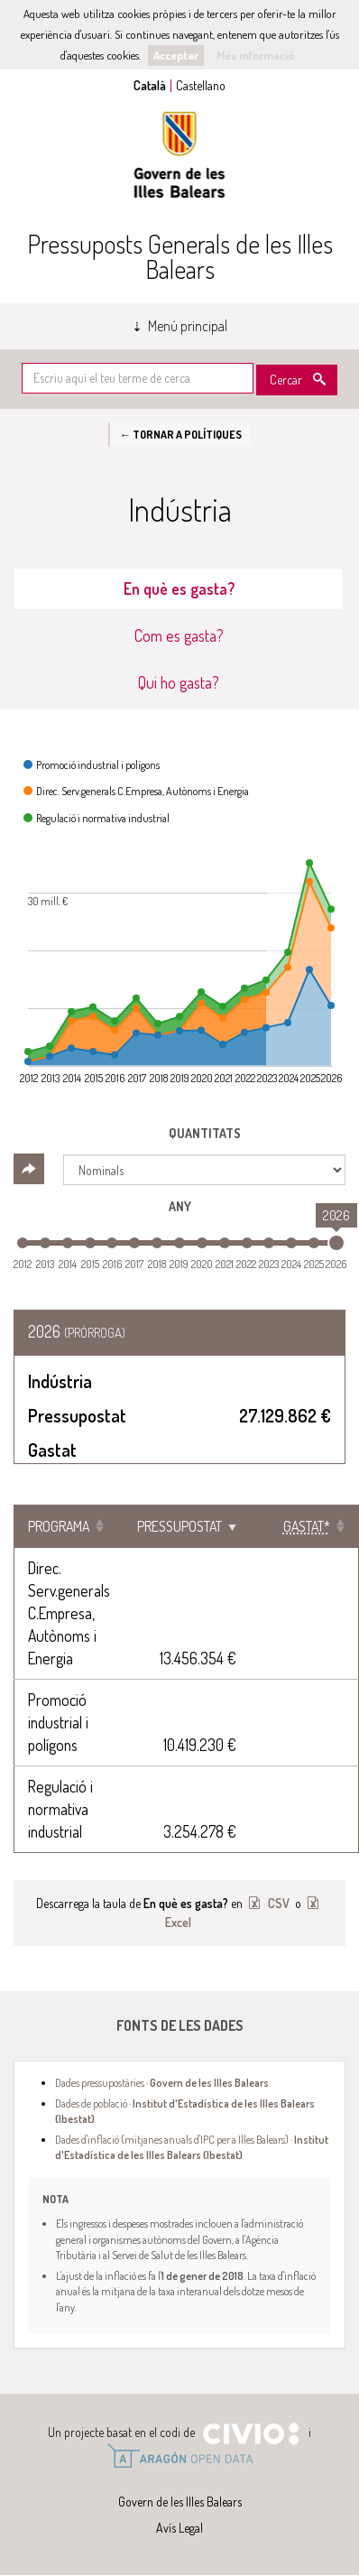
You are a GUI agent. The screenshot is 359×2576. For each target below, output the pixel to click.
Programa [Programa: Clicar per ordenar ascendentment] (58, 1526)
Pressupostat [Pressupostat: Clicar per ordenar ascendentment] (179, 1526)
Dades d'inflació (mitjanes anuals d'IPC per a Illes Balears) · (191, 2147)
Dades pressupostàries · (162, 2082)
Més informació (255, 55)
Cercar (286, 379)
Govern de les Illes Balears (179, 155)
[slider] (336, 1243)
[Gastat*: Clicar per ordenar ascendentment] (304, 1526)
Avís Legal (179, 2527)
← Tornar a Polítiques (180, 434)
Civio (250, 2434)
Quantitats (205, 1133)
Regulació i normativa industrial (60, 1808)
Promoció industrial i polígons (58, 1722)
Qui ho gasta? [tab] (178, 682)
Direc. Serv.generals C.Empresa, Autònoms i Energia (69, 1613)
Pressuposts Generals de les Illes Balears (180, 256)
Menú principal (187, 326)
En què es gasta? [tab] (179, 588)
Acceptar (175, 55)
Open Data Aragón (179, 2456)
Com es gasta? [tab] (179, 635)
